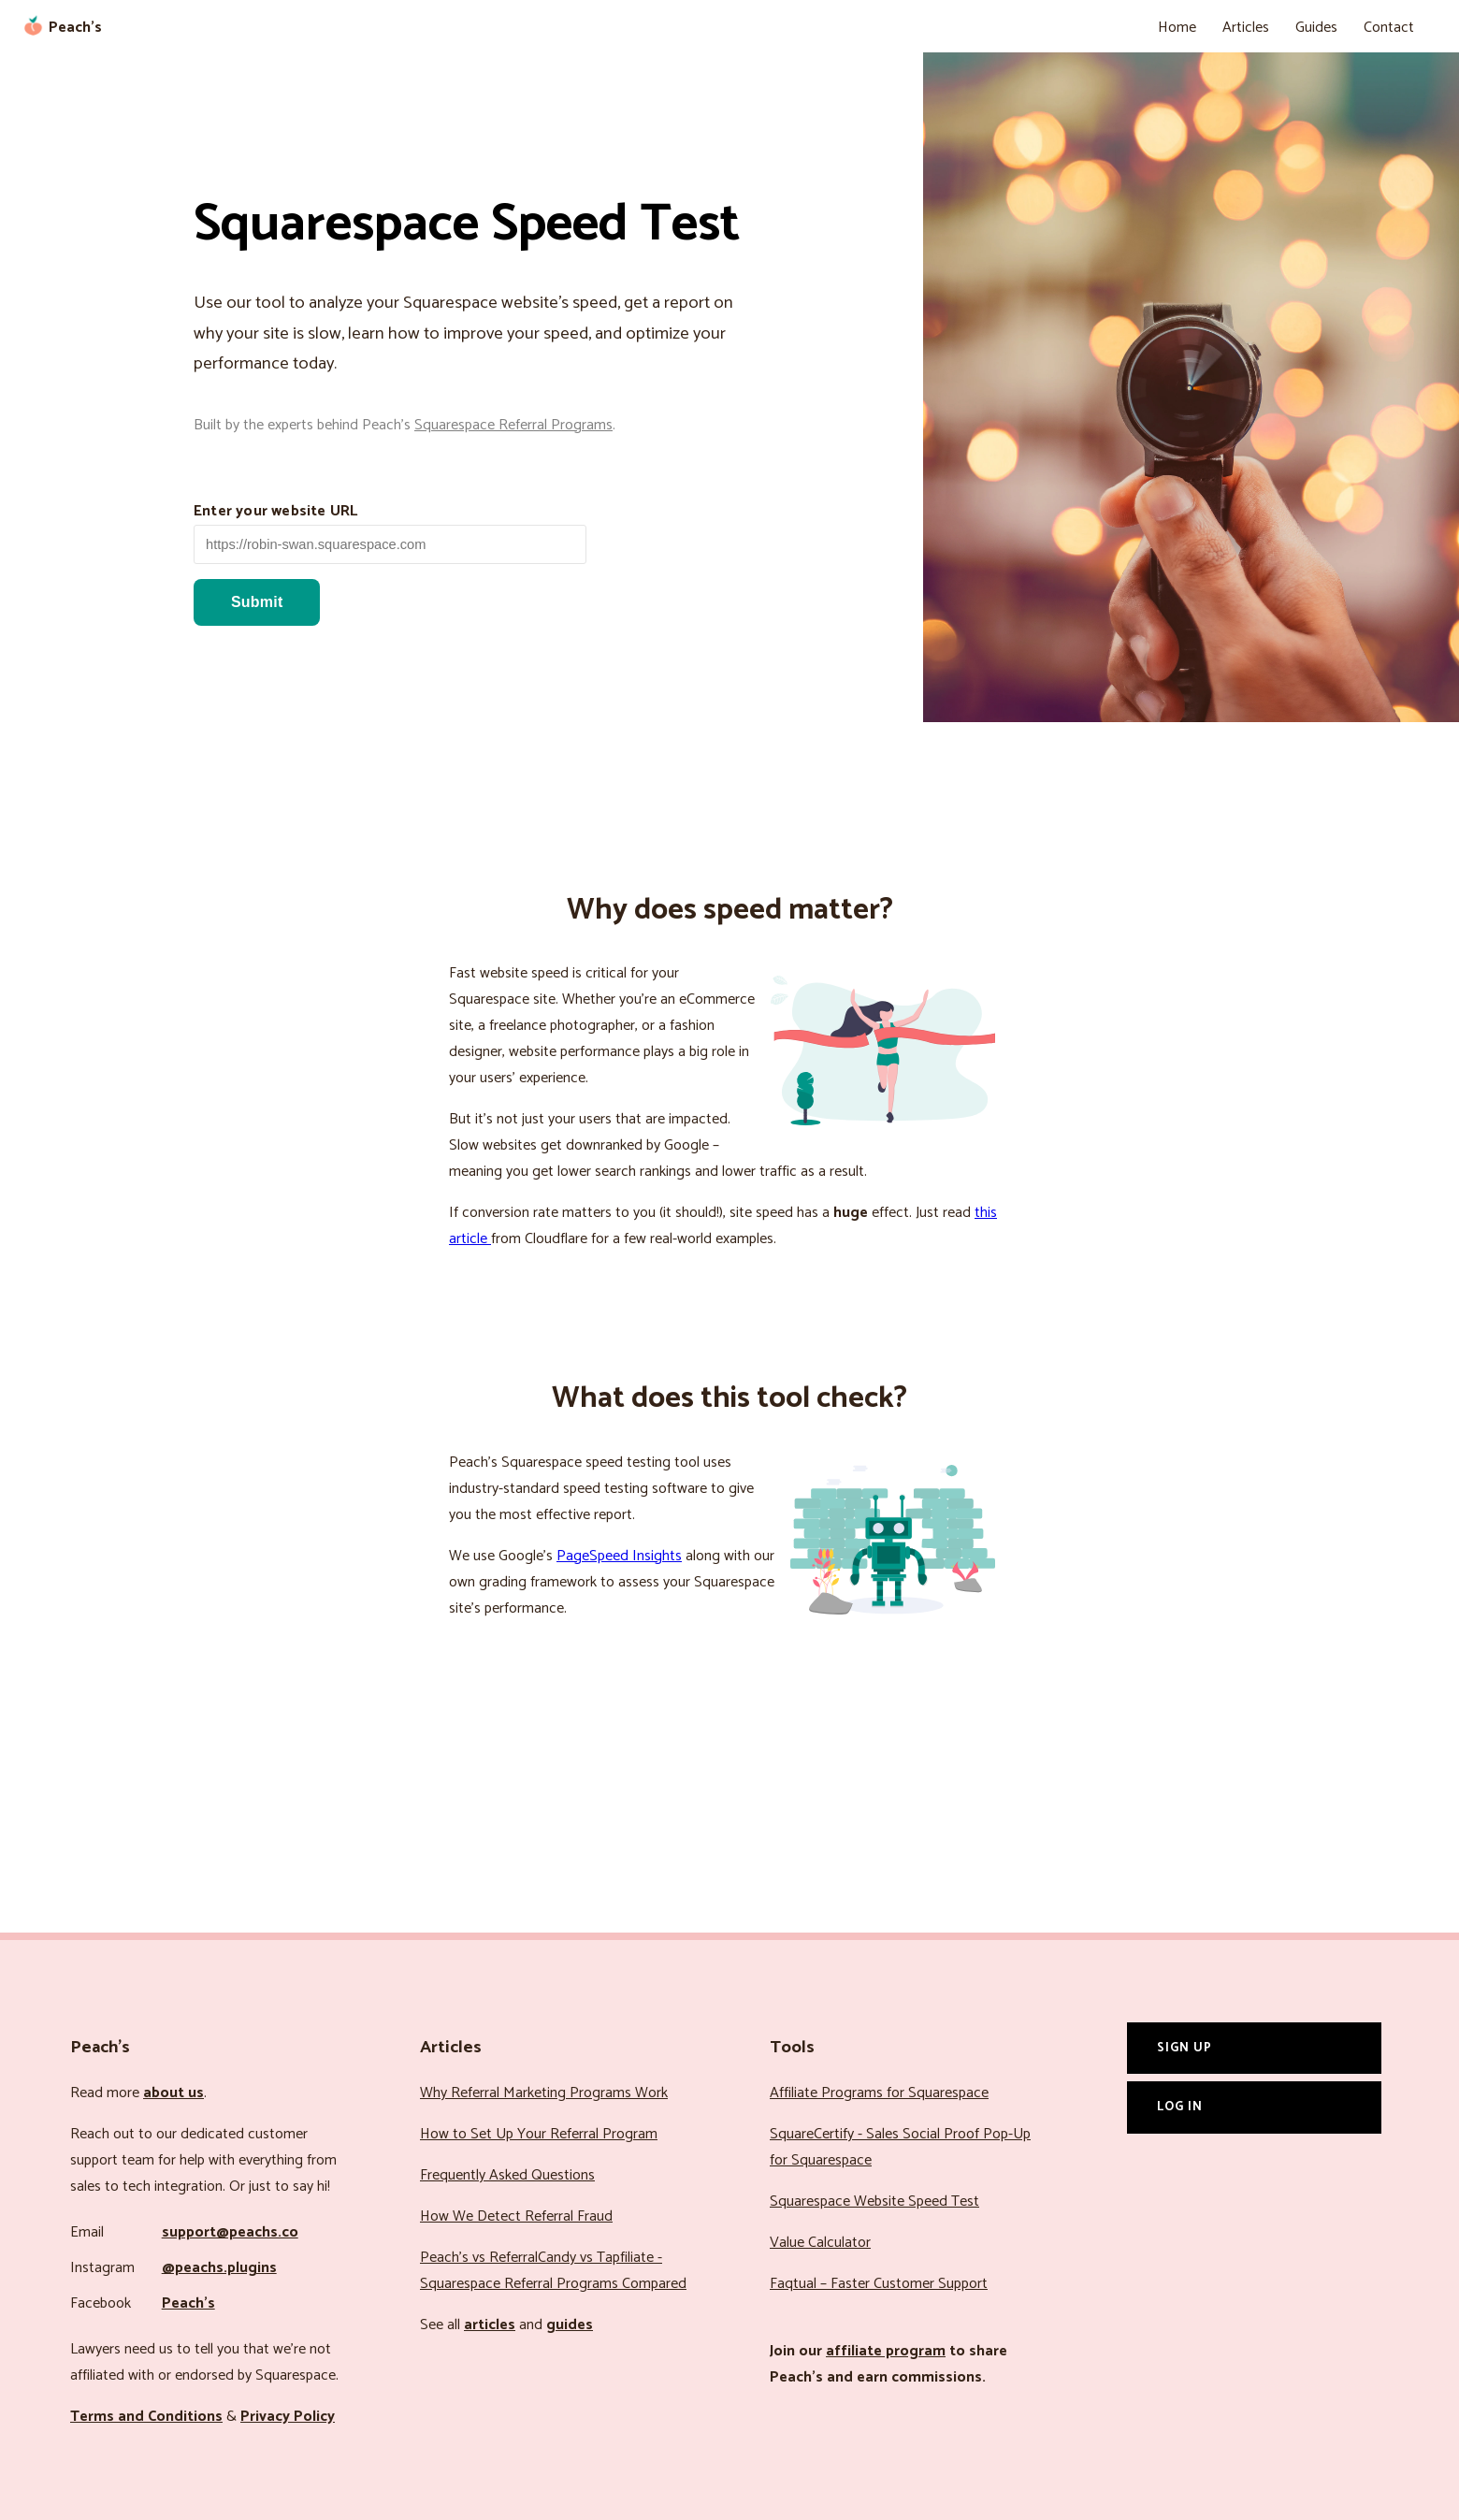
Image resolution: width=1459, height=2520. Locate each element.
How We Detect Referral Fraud (516, 2216)
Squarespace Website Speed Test (874, 2201)
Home (1177, 27)
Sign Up (1184, 2047)
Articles (1245, 27)
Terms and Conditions (146, 2416)
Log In (1180, 2106)
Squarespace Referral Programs (513, 425)
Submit (256, 602)
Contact (1389, 27)
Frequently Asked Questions (507, 2175)
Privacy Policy (287, 2416)
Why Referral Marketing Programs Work (544, 2093)
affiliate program (886, 2351)
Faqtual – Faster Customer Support (879, 2283)
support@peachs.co (230, 2232)
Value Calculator (820, 2242)
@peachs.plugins (219, 2268)
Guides (1316, 27)
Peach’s (188, 2303)
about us (173, 2093)
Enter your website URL (275, 511)
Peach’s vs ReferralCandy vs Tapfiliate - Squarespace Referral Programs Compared (553, 2270)
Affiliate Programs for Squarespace (879, 2093)
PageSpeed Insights (619, 1556)
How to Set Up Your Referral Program (538, 2134)
